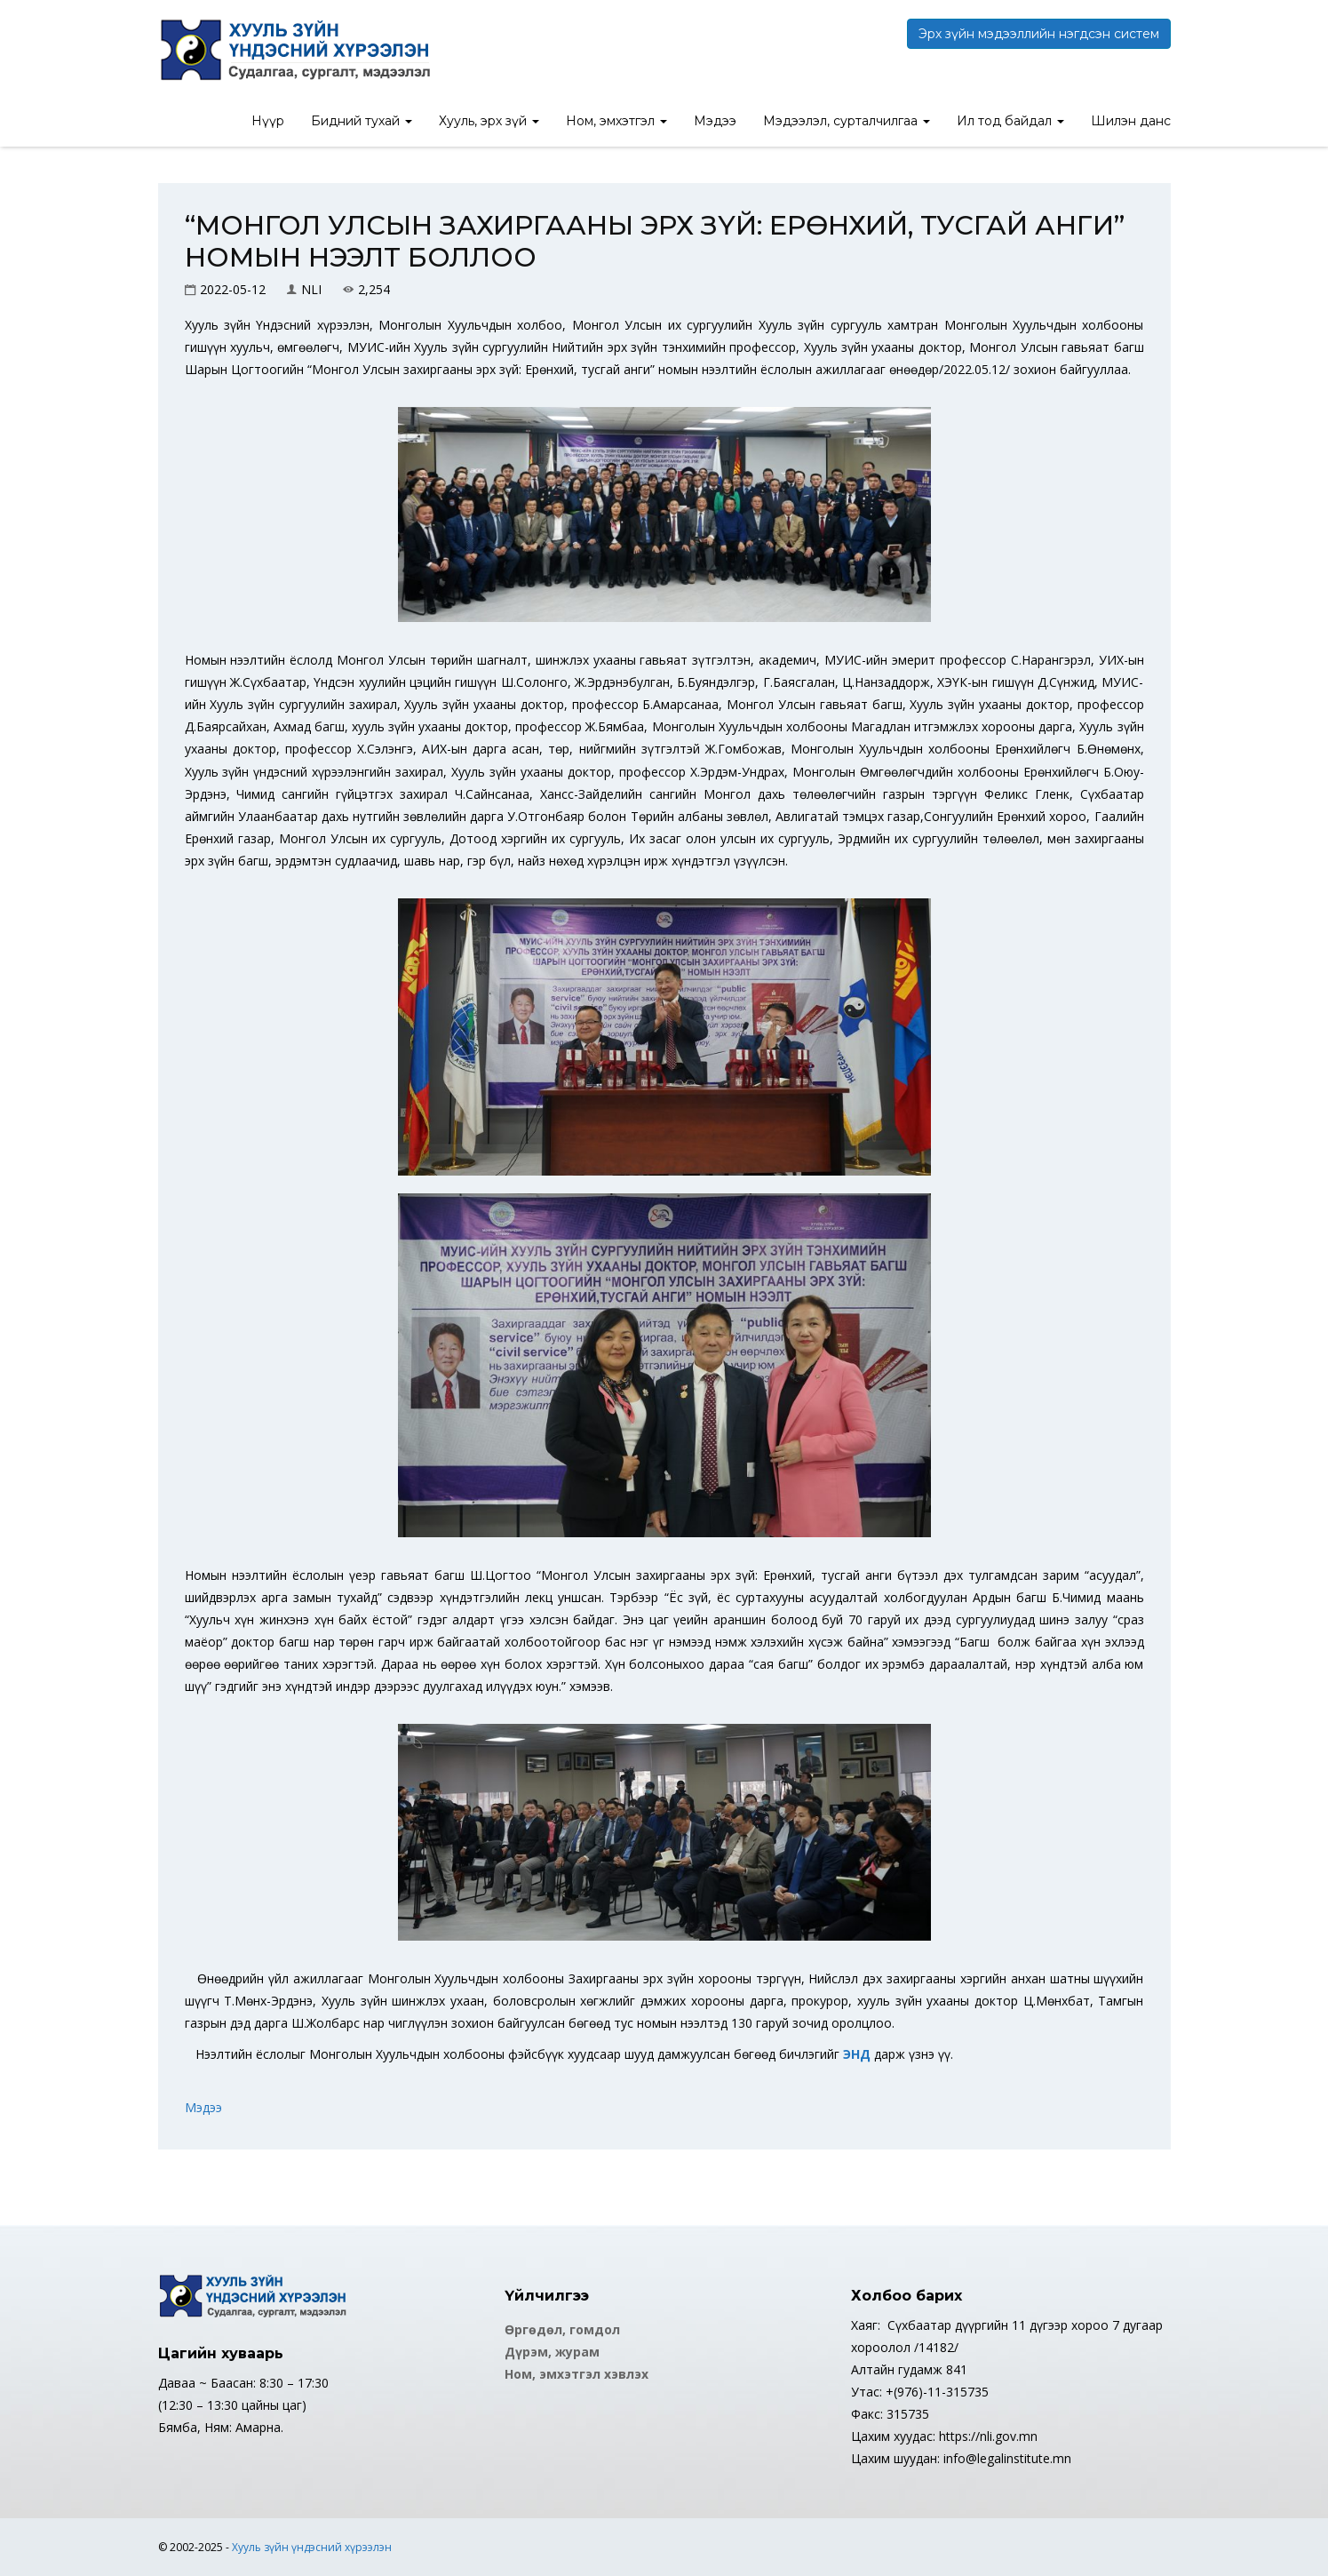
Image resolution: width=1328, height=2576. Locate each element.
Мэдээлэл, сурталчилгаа (846, 121)
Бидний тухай (361, 121)
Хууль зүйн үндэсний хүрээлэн (312, 2547)
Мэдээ (715, 121)
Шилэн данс (1131, 121)
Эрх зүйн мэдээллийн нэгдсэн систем (1038, 34)
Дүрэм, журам (552, 2351)
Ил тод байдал (1010, 121)
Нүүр (267, 121)
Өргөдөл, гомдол (562, 2329)
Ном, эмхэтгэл (616, 121)
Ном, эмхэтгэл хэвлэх (576, 2373)
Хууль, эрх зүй (489, 121)
